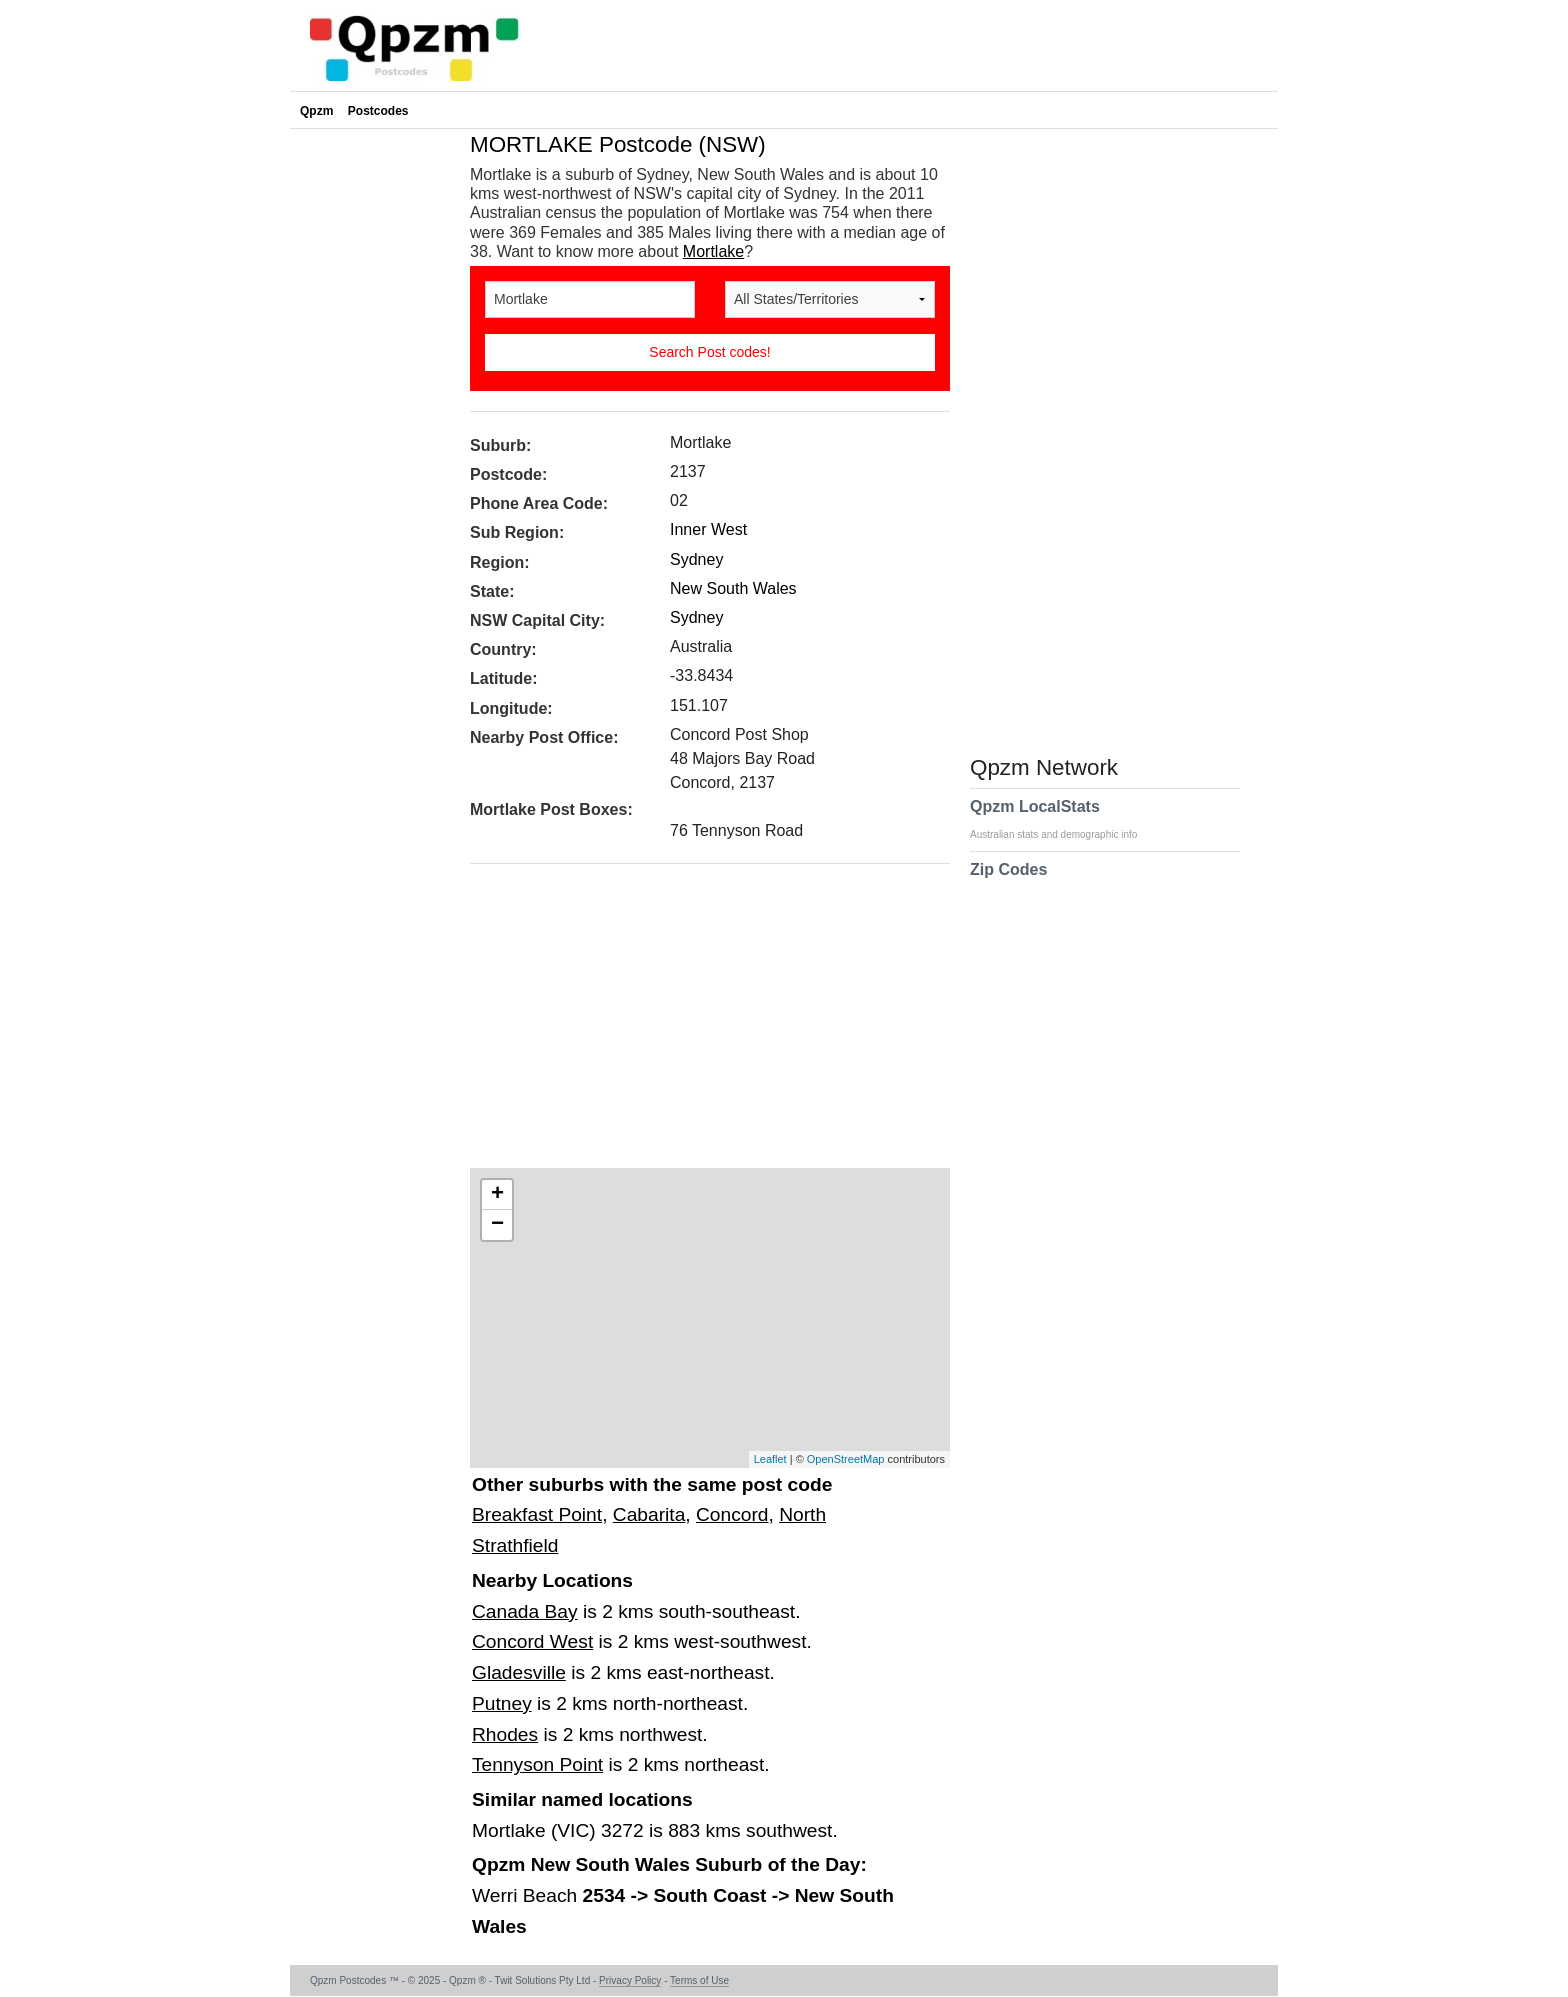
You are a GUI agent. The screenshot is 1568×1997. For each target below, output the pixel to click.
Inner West (708, 529)
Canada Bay (525, 1611)
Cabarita (649, 1514)
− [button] (497, 1225)
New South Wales (733, 588)
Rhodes (505, 1734)
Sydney (696, 559)
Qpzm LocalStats (1063, 819)
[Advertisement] (700, 1023)
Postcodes (378, 111)
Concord (732, 1514)
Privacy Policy (630, 1980)
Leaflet (770, 1459)
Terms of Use (699, 1980)
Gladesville (519, 1672)
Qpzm (316, 111)
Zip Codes (1008, 882)
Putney (502, 1703)
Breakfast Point (537, 1514)
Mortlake (713, 251)
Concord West (532, 1641)
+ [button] (497, 1195)
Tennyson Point (537, 1764)
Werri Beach (527, 1895)
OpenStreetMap (846, 1459)
